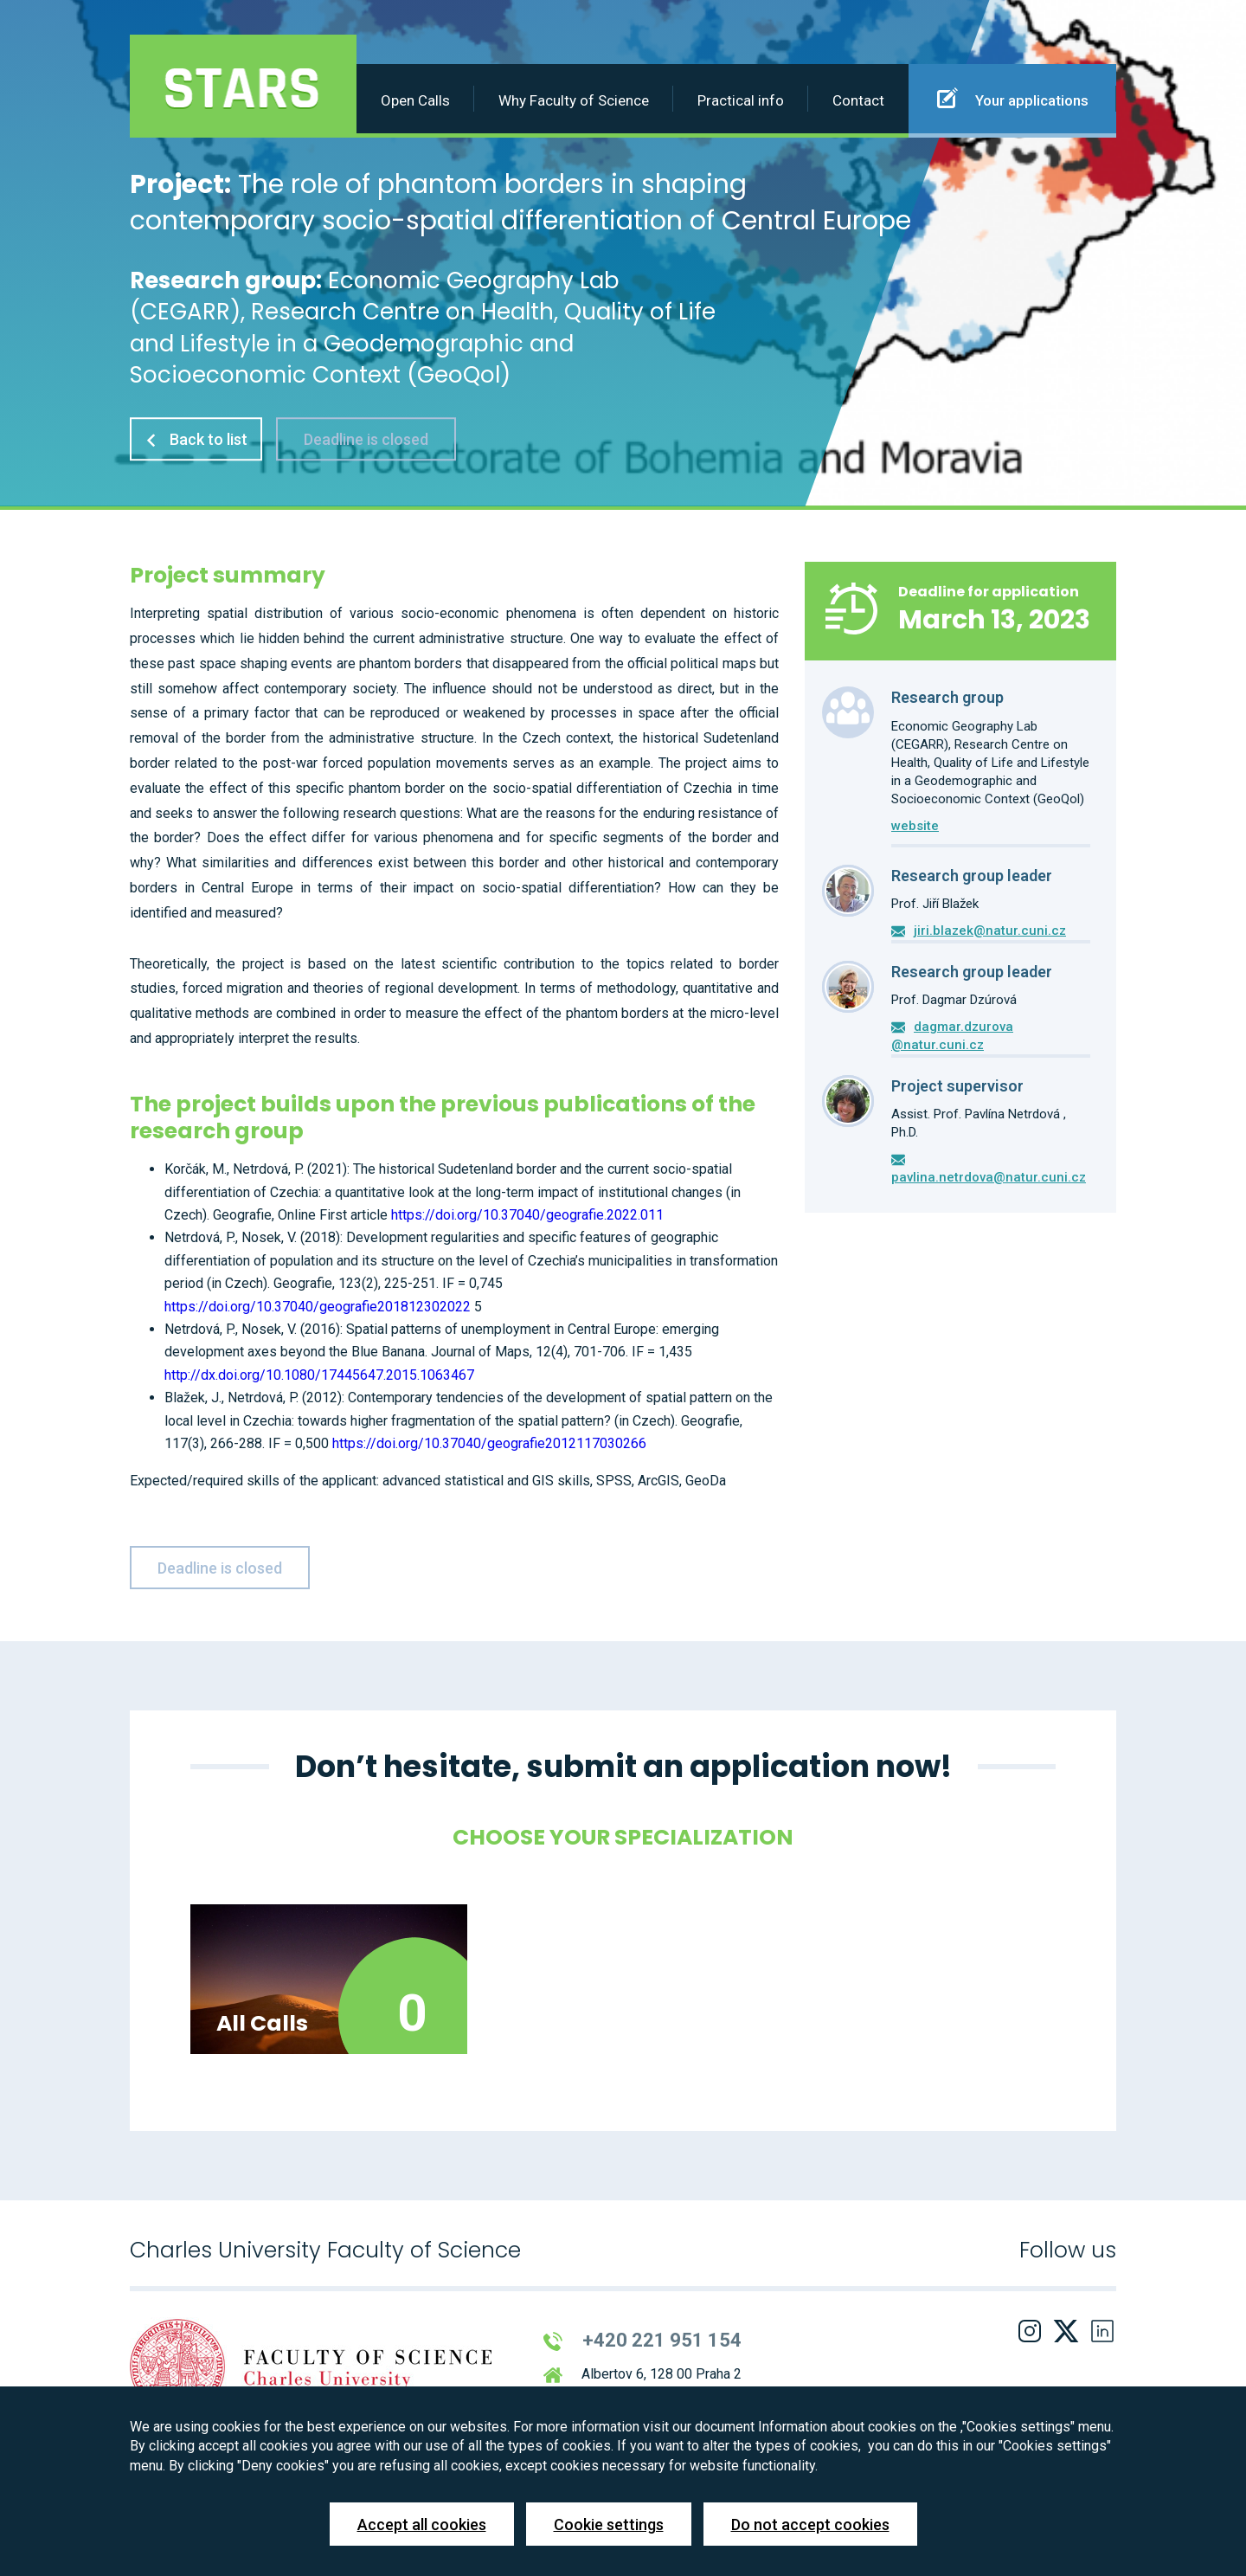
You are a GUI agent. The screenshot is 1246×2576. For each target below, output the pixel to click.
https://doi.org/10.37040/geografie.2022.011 (527, 1215)
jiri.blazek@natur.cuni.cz (990, 930)
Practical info (740, 100)
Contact (858, 100)
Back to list (196, 439)
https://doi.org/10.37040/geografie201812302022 (317, 1306)
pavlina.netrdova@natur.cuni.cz (988, 1177)
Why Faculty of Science (573, 100)
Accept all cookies (421, 2524)
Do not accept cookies (810, 2524)
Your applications (1013, 97)
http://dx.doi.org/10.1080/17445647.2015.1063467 (319, 1375)
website (915, 826)
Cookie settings (609, 2524)
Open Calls (415, 100)
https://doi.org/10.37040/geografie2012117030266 (489, 1443)
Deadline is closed (366, 439)
